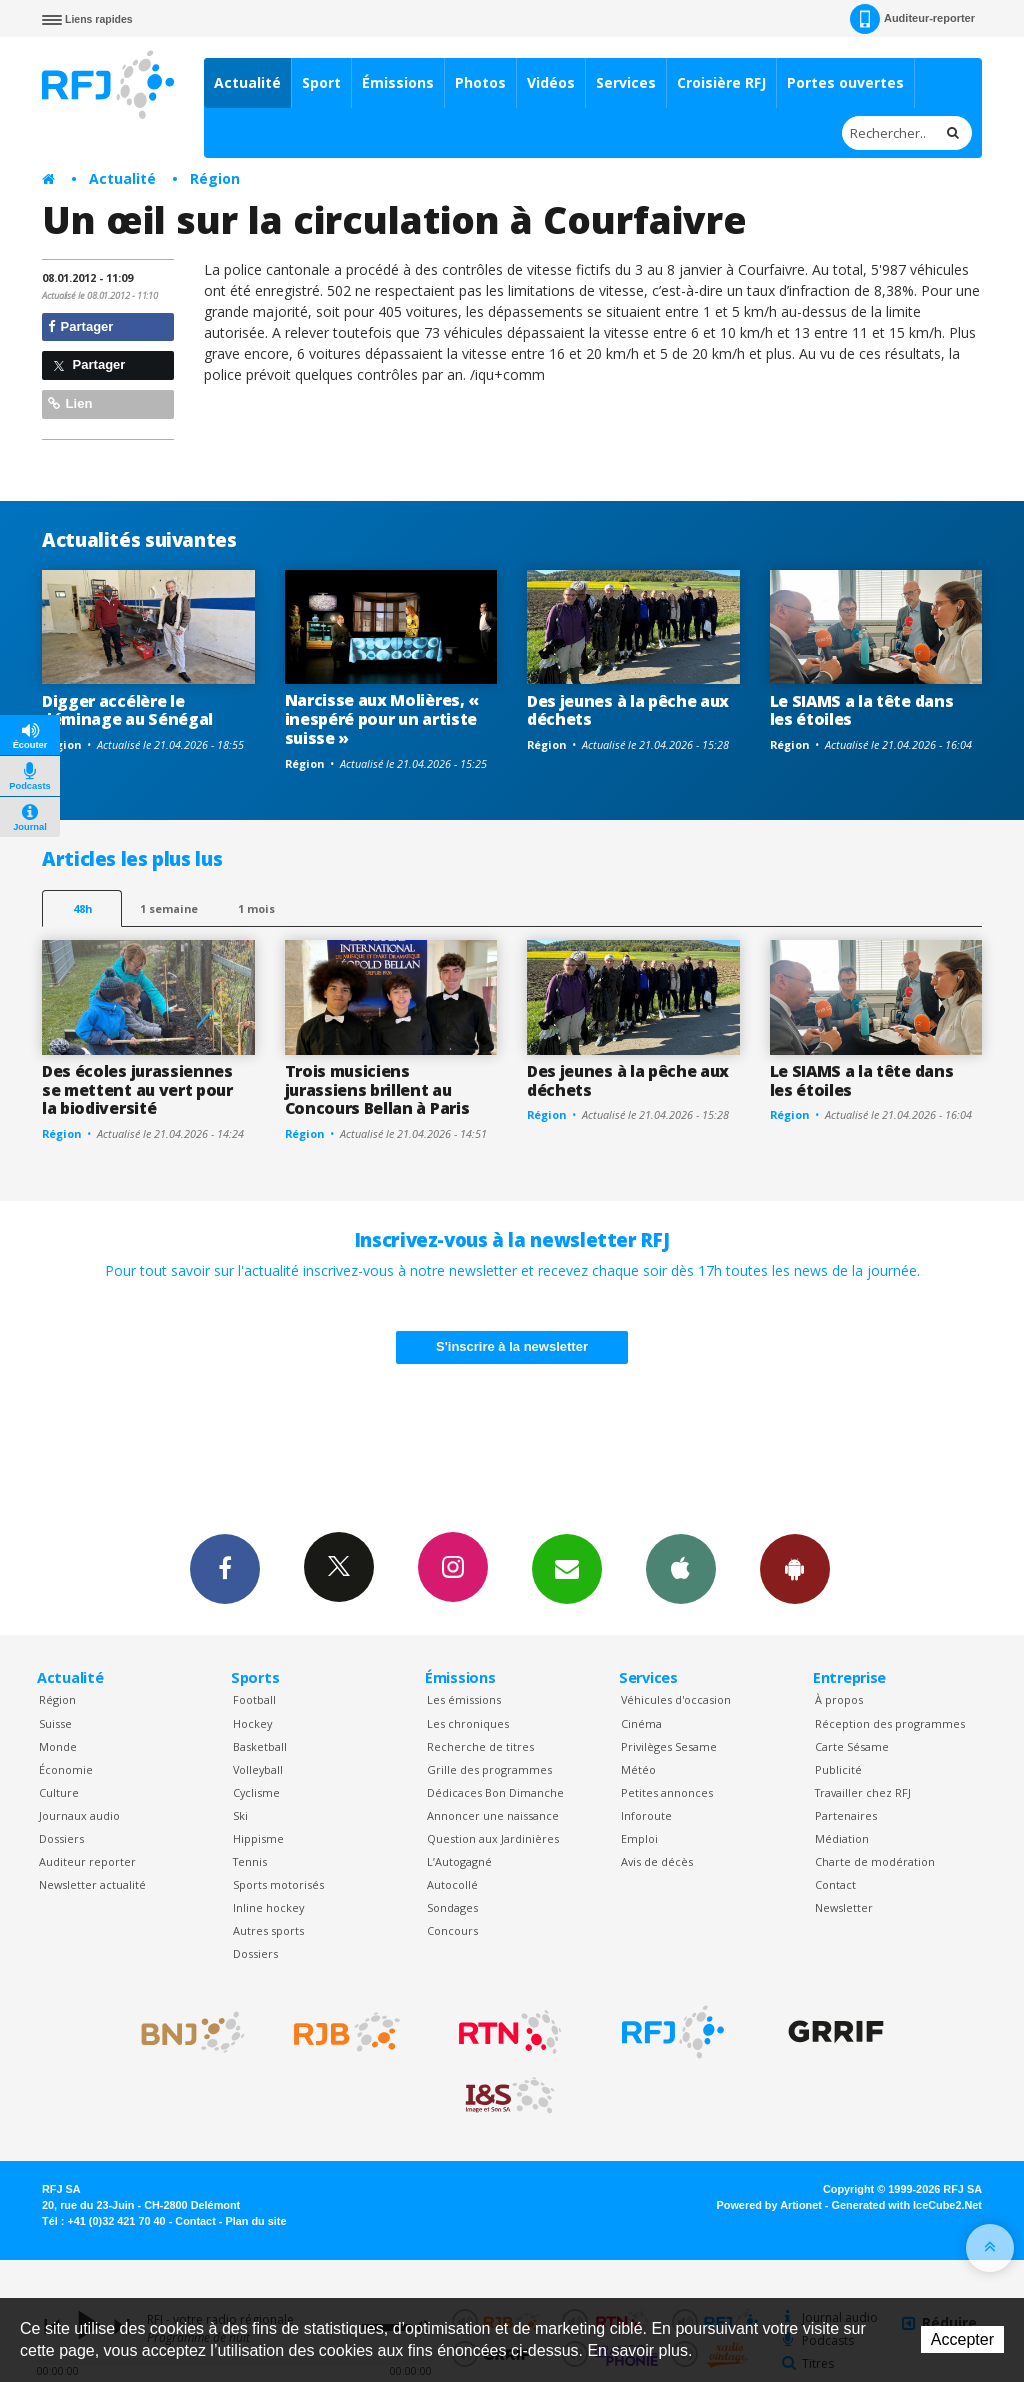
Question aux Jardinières (493, 1838)
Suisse (55, 1723)
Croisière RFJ (721, 82)
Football (254, 1699)
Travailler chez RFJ (863, 1792)
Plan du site (255, 2221)
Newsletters (567, 1568)
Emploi (639, 1838)
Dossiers (61, 1838)
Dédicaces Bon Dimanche (495, 1792)
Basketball (260, 1746)
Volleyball (258, 1769)
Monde (58, 1746)
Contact (835, 1884)
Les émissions (464, 1699)
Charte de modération (875, 1861)
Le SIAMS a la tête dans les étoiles (862, 710)
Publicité (838, 1769)
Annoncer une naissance (493, 1815)
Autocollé (452, 1884)
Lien (70, 403)
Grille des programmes (489, 1769)
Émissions (398, 82)
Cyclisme (256, 1792)
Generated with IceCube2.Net (907, 2205)
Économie (66, 1769)
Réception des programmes (890, 1723)
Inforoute (646, 1815)
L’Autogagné (459, 1861)
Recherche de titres (480, 1746)
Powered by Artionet (769, 2205)
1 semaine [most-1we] (169, 908)
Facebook (225, 1568)
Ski (240, 1815)
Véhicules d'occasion (676, 1699)
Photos (480, 82)
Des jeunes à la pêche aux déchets (628, 710)
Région (215, 178)
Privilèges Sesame (669, 1746)
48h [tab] (82, 908)
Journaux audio (79, 1815)
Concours (452, 1930)
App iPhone (681, 1568)
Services (626, 82)
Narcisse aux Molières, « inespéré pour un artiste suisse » (382, 719)
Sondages (452, 1907)
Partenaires (846, 1815)
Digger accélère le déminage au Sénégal (127, 710)
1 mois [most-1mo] (256, 908)
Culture (59, 1792)
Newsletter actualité (92, 1884)
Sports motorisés (278, 1884)
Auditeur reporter (87, 1861)
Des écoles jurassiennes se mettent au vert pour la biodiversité (137, 1090)
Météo (638, 1769)
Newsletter (844, 1907)
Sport (321, 82)
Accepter (962, 2339)
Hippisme (258, 1838)
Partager (80, 326)
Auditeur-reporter (912, 19)
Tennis (250, 1861)
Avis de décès (657, 1861)
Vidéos (551, 82)
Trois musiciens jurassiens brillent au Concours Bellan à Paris (377, 1090)
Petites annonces (667, 1792)
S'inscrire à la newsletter (512, 1346)
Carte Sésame (852, 1746)
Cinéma (641, 1723)
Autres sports (268, 1930)
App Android (795, 1568)
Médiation (842, 1838)
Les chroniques (468, 1723)
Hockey (252, 1723)
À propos (839, 1699)
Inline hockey (268, 1907)
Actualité (247, 82)
